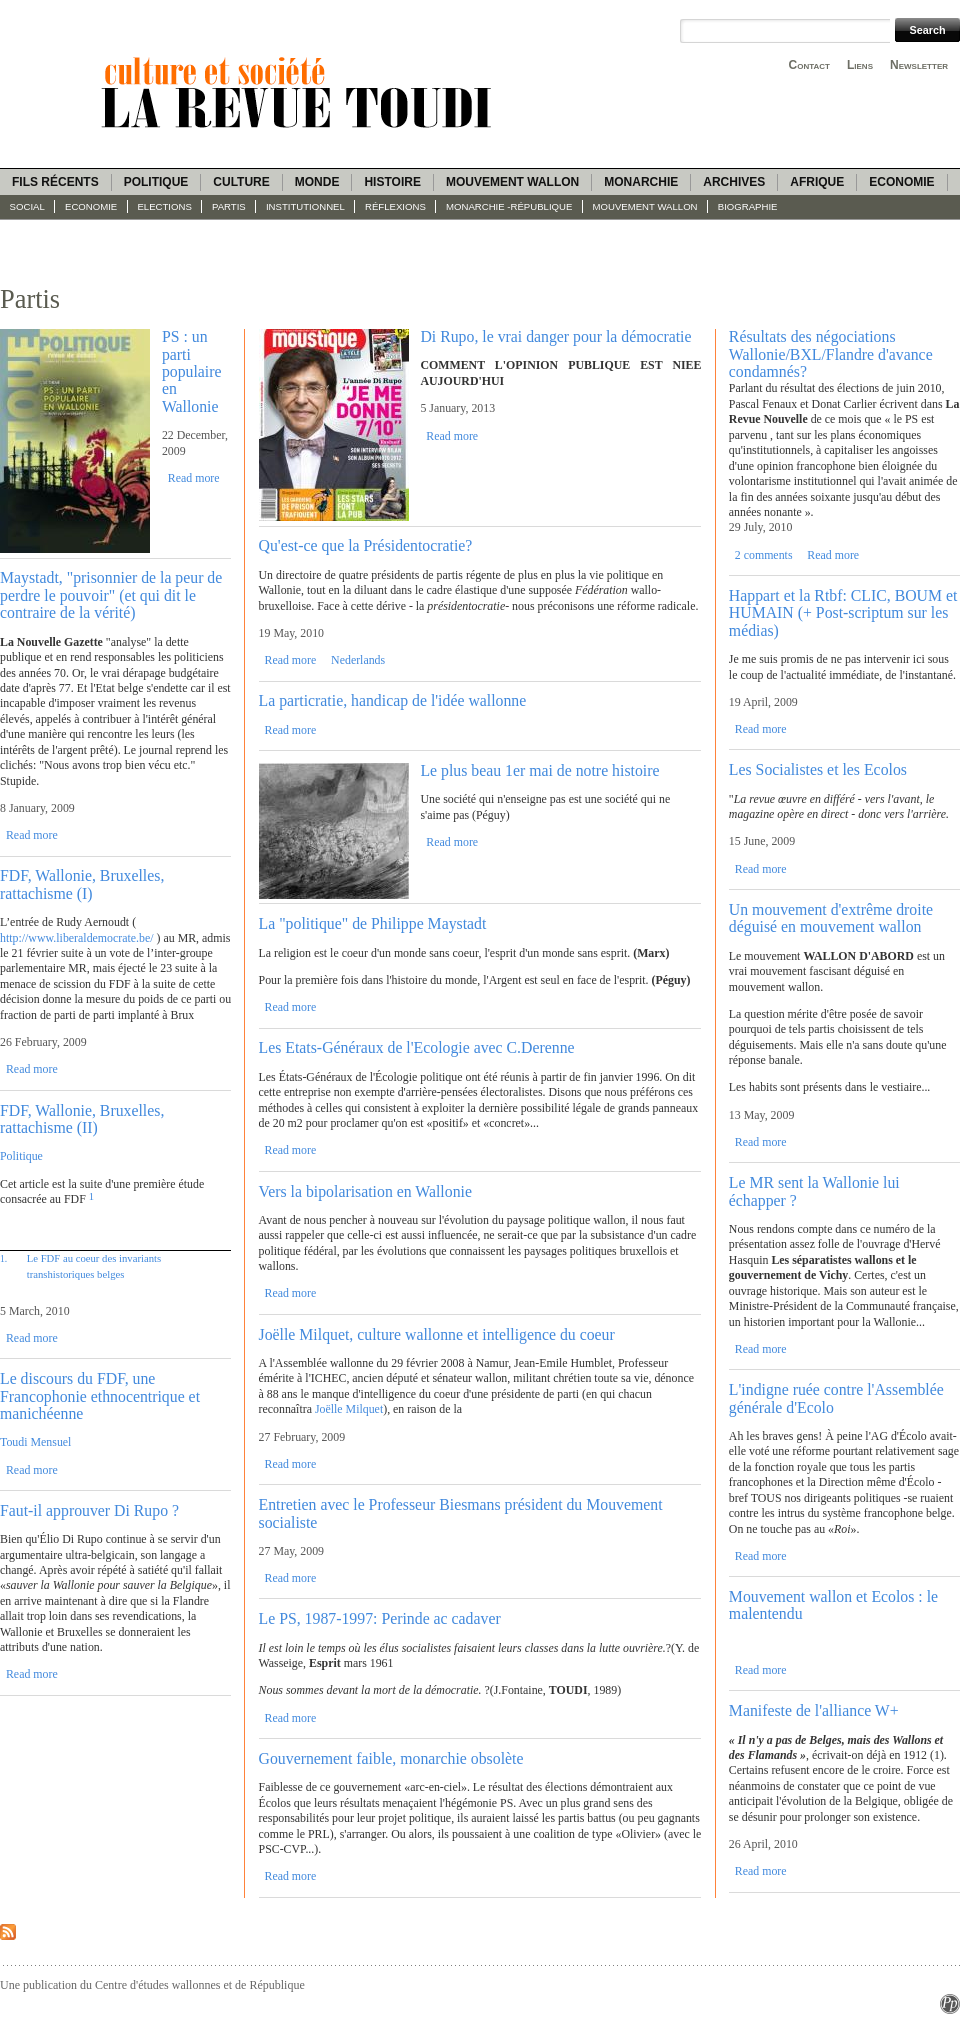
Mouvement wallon (512, 182)
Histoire (392, 182)
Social (27, 206)
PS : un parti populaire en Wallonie (192, 371)
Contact (809, 65)
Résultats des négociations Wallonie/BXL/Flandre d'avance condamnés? (831, 354)
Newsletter (919, 65)
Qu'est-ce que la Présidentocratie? (366, 545)
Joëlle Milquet (349, 1409)
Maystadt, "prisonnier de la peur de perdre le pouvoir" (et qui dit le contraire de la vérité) (111, 595)
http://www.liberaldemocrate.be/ (77, 938)
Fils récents (55, 182)
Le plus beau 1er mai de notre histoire (539, 770)
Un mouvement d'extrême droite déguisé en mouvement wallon (831, 918)
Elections (164, 206)
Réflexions (395, 206)
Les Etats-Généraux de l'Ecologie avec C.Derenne (417, 1047)
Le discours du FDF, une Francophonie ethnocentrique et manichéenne (100, 1396)
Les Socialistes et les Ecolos (818, 769)
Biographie (748, 206)
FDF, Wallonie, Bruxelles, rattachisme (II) (82, 1119)
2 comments (764, 555)
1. (3, 1258)
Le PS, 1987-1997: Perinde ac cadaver (380, 1618)
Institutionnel (305, 206)
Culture (241, 182)
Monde (317, 182)
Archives (734, 182)
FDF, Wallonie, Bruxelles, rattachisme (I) (82, 884)
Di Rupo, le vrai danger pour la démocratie (555, 336)
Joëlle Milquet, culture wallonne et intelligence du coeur (437, 1334)
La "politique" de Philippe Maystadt (373, 923)
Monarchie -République (509, 206)
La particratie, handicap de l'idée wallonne (393, 700)
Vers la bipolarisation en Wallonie (365, 1191)
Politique (156, 182)
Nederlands (358, 660)
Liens (860, 65)
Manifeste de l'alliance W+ (814, 1710)
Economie (901, 182)
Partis (229, 206)
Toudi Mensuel (35, 1442)
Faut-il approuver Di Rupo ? (89, 1510)
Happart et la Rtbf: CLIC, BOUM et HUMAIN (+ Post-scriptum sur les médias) (843, 613)
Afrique (817, 182)
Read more (194, 478)
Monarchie (641, 182)
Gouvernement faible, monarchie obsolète (391, 1758)
